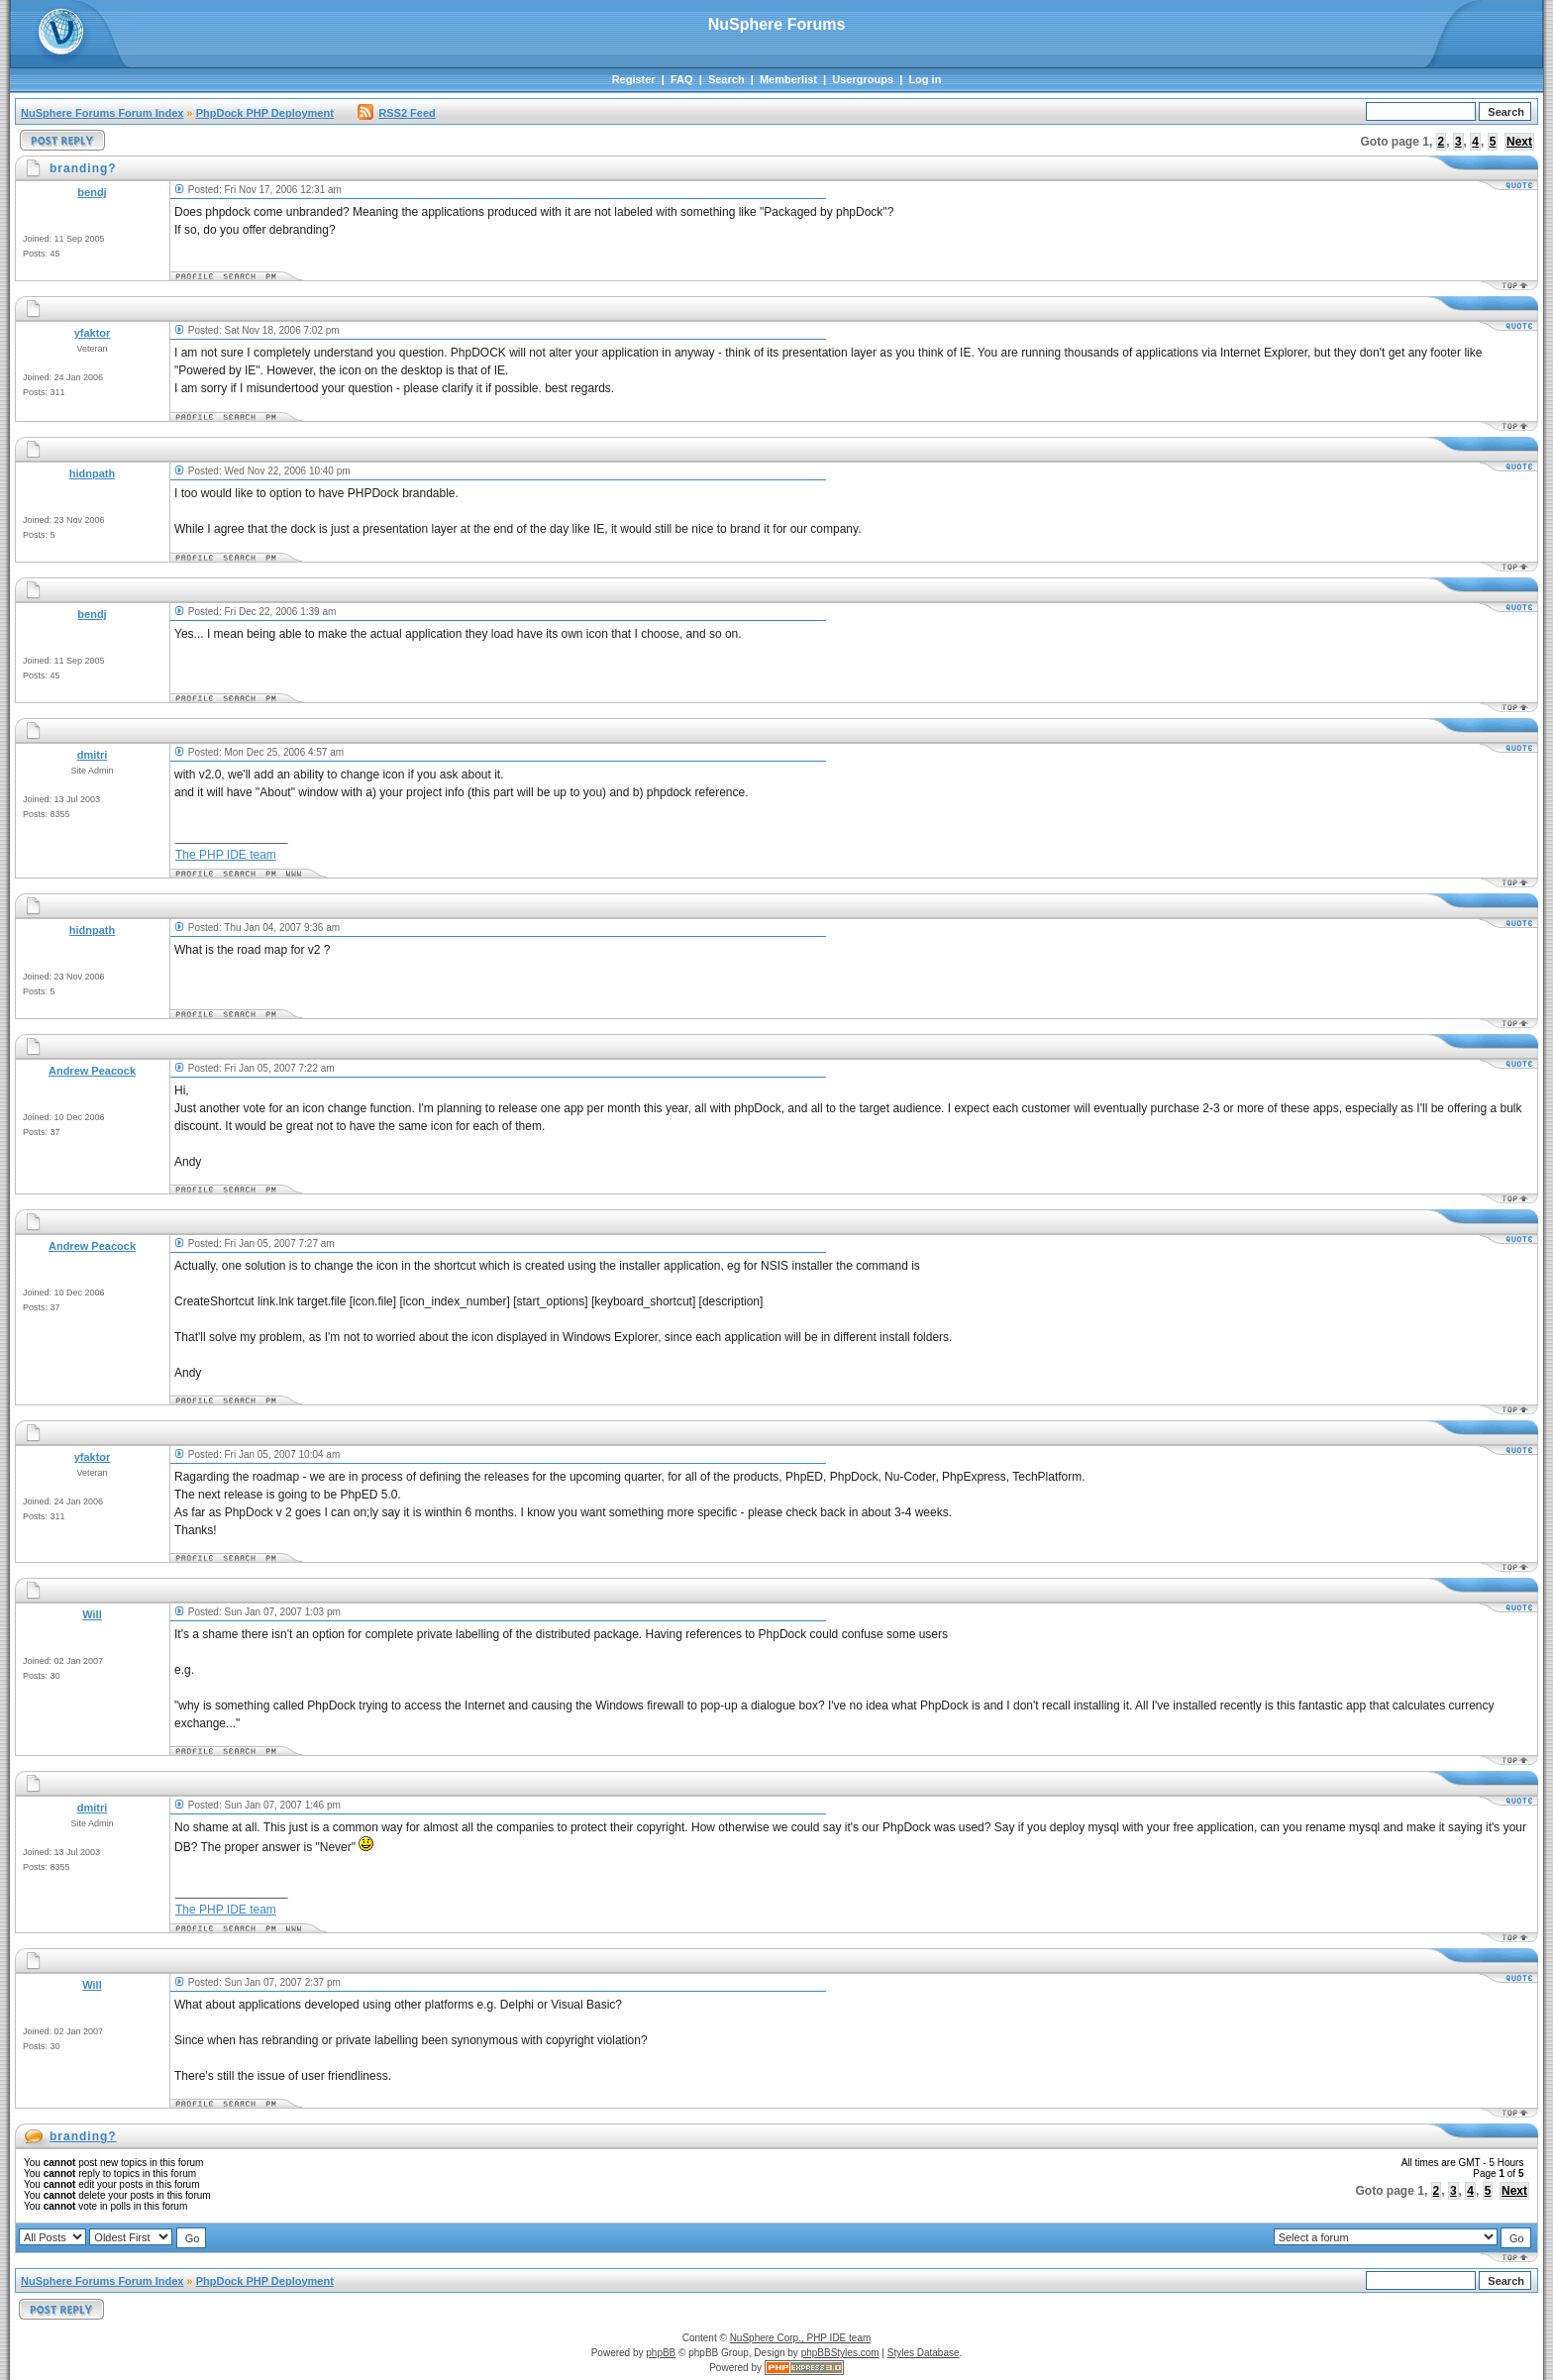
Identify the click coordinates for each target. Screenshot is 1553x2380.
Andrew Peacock (92, 1071)
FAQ (682, 79)
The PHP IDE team (225, 855)
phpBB (660, 2352)
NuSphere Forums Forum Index (102, 113)
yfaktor (92, 333)
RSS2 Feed (396, 113)
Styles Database (923, 2352)
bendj (91, 192)
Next (1519, 142)
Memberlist (788, 79)
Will (91, 1614)
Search (726, 79)
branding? (83, 2136)
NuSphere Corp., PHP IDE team (801, 2337)
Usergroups (862, 79)
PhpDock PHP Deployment (265, 113)
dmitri (92, 755)
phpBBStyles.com (840, 2352)
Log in (924, 79)
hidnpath (92, 473)
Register (634, 79)
